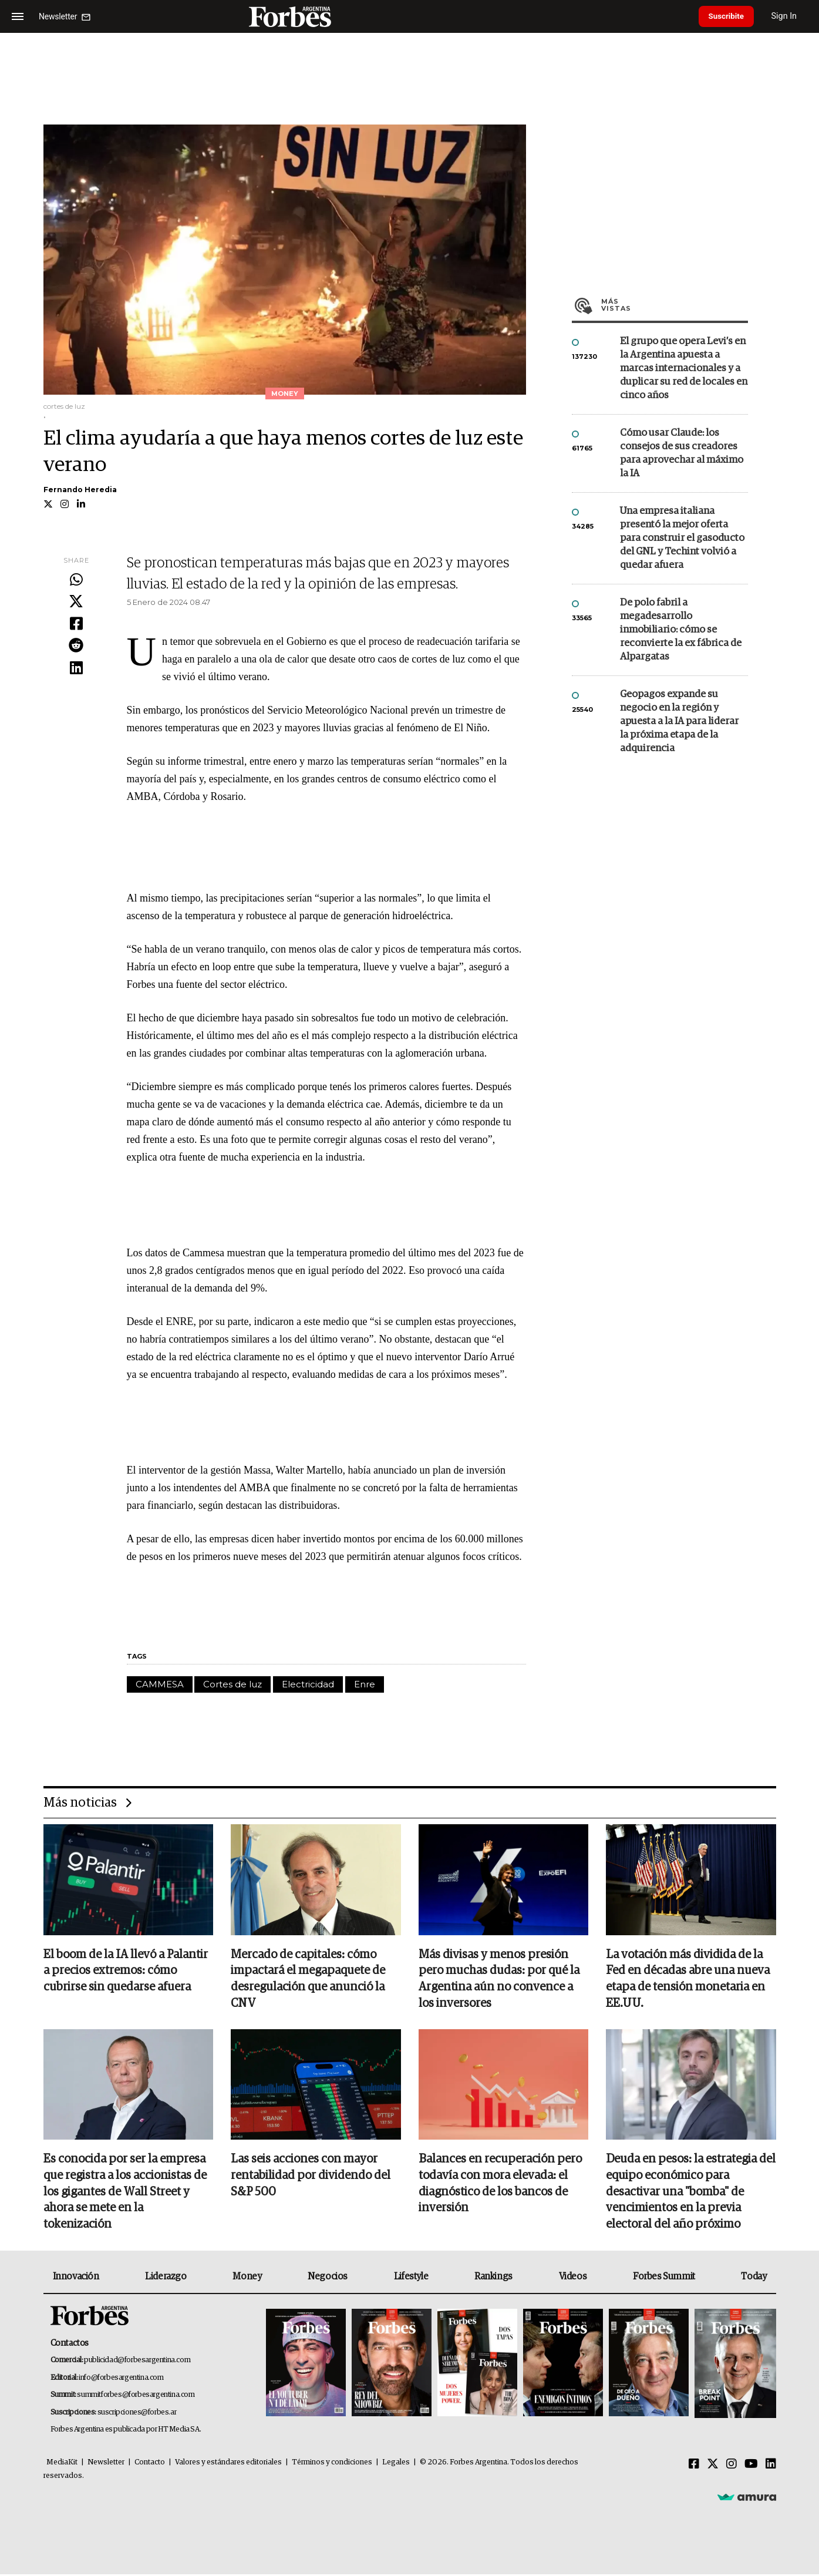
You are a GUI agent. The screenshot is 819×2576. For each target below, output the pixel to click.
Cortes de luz (232, 1684)
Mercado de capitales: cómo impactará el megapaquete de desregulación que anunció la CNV (308, 1979)
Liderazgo (165, 2278)
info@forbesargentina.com (121, 2379)
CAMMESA (160, 1684)
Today (753, 2278)
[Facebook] (694, 2466)
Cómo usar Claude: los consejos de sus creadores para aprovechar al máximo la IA (681, 453)
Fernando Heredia (80, 489)
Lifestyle (411, 2278)
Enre (364, 1684)
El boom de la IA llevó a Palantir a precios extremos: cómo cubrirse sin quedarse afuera (125, 1971)
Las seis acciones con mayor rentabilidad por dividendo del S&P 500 (310, 2177)
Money (246, 2278)
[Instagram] (731, 2466)
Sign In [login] (790, 16)
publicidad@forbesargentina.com (137, 2362)
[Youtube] (751, 2466)
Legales (396, 2464)
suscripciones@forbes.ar (137, 2414)
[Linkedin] (771, 2466)
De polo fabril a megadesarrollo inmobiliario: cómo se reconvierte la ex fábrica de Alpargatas (681, 630)
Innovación (76, 2278)
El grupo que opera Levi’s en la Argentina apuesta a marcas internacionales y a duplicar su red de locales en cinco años (683, 369)
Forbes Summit (664, 2278)
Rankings (493, 2278)
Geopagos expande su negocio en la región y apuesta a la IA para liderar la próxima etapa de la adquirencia (679, 722)
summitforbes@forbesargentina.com (135, 2397)
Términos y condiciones (332, 2464)
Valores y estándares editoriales (228, 2464)
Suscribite (729, 16)
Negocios (328, 2278)
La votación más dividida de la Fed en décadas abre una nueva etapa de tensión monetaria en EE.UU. (688, 1979)
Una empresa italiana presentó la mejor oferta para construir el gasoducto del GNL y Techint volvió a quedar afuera (682, 538)
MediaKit (61, 2464)
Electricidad (308, 1684)
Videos (573, 2278)
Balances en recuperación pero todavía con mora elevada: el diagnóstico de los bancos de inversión (500, 2185)
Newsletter (105, 2464)
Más (674, 304)
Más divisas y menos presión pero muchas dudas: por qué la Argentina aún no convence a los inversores (499, 1979)
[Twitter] (713, 2466)
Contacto (149, 2464)
